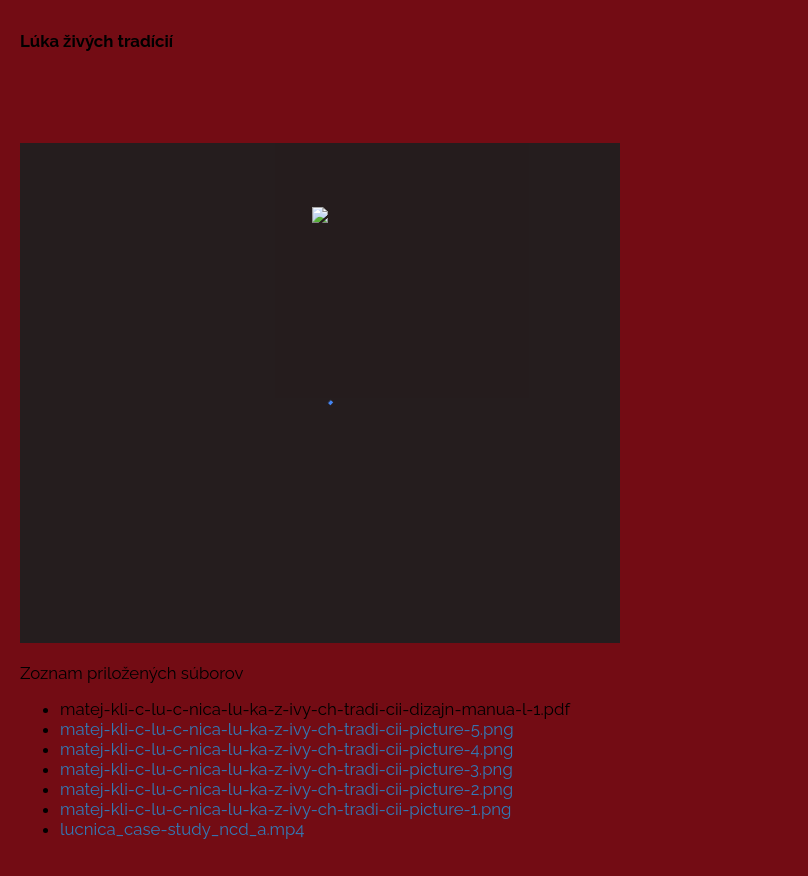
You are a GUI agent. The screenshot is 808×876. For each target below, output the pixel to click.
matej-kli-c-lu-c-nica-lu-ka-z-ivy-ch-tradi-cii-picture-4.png (286, 749)
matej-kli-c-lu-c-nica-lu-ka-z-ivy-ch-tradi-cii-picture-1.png (285, 809)
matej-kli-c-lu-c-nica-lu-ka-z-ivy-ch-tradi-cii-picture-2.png (286, 789)
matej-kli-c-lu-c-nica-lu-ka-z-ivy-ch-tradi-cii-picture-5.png (287, 729)
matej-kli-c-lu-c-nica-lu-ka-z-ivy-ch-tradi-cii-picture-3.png (286, 769)
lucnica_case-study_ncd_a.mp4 (182, 829)
